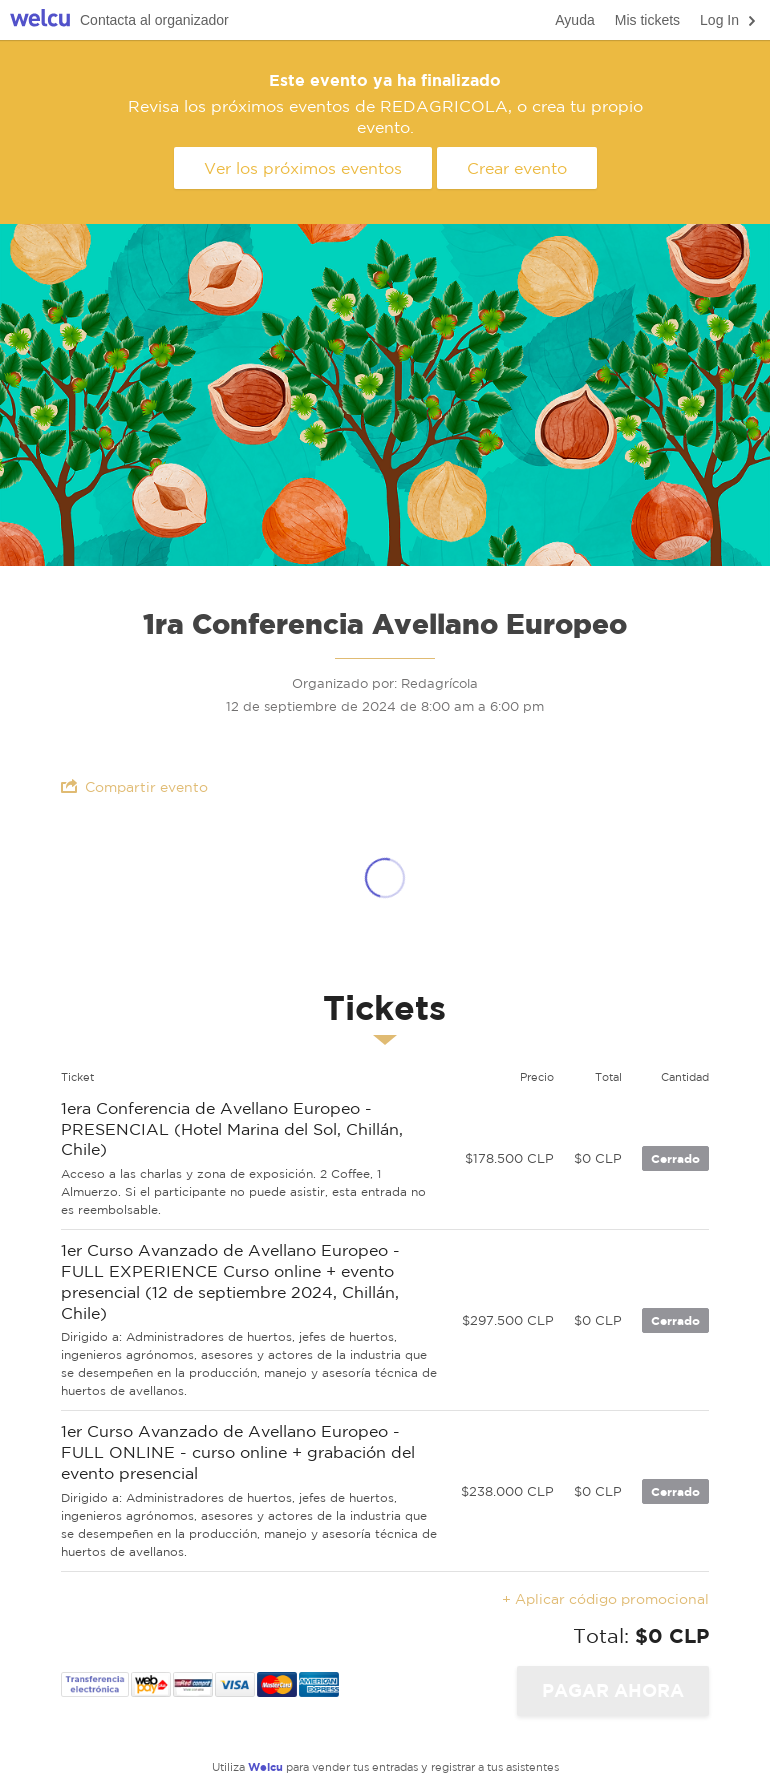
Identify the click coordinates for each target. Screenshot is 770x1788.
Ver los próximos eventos (303, 168)
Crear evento (517, 168)
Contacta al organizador (154, 20)
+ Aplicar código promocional (605, 1599)
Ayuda (574, 20)
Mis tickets (647, 20)
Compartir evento (134, 786)
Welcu (40, 20)
